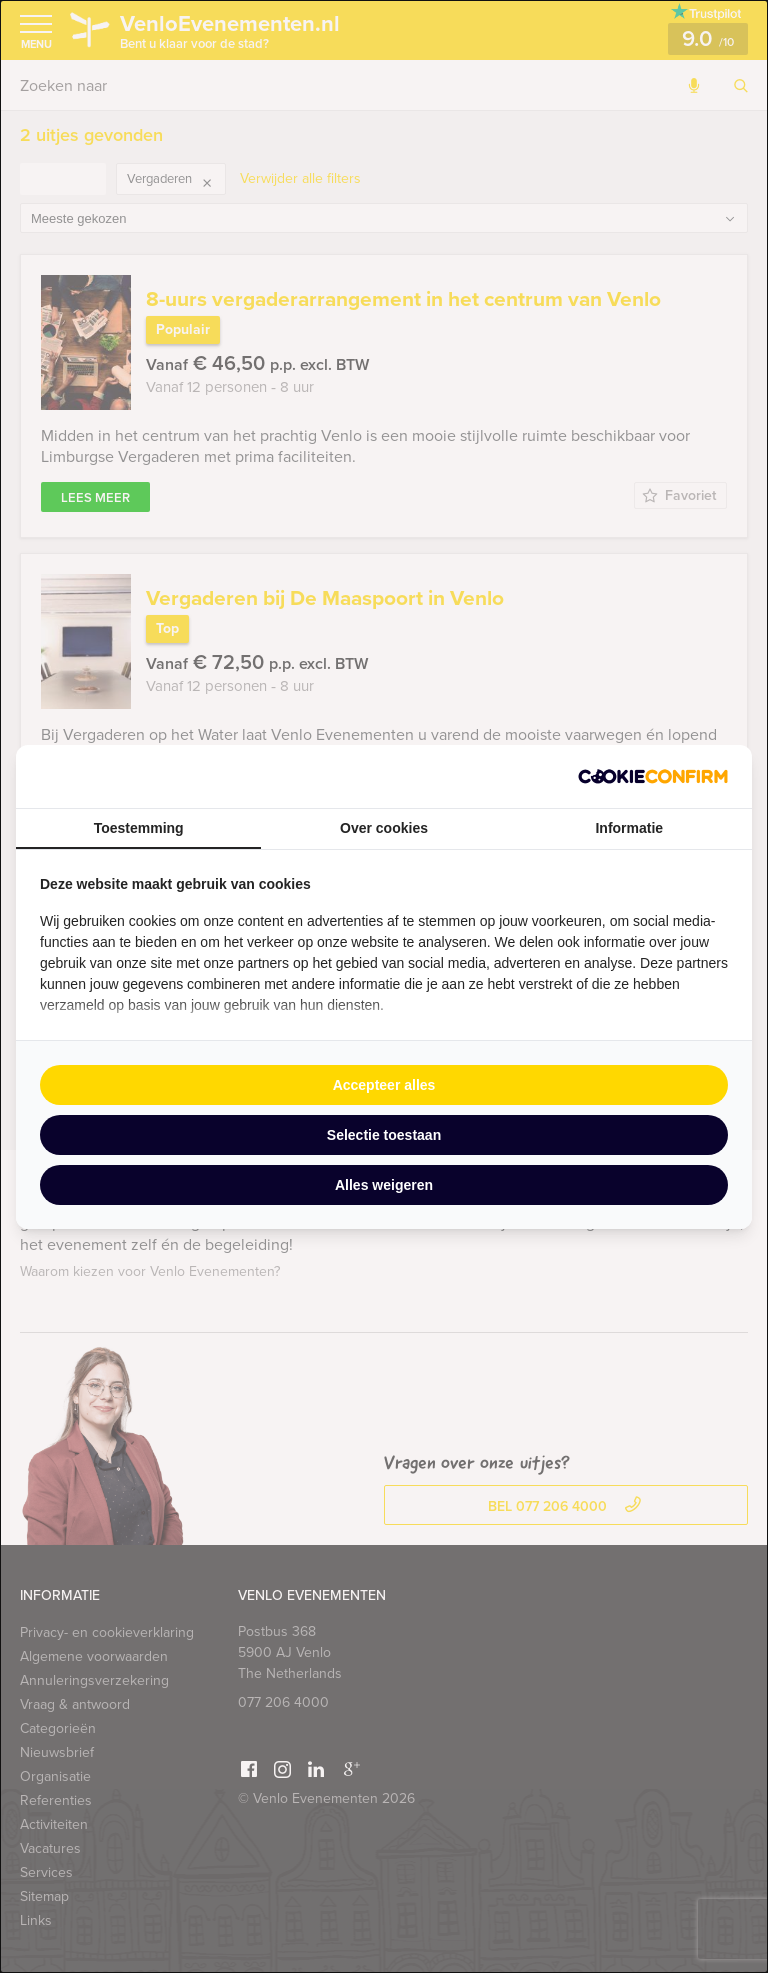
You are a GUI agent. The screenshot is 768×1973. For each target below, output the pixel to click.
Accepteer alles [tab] (384, 1085)
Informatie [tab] (629, 828)
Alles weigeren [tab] (384, 1185)
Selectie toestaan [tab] (384, 1135)
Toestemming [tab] (139, 828)
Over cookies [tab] (384, 828)
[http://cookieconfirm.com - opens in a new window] (653, 776)
